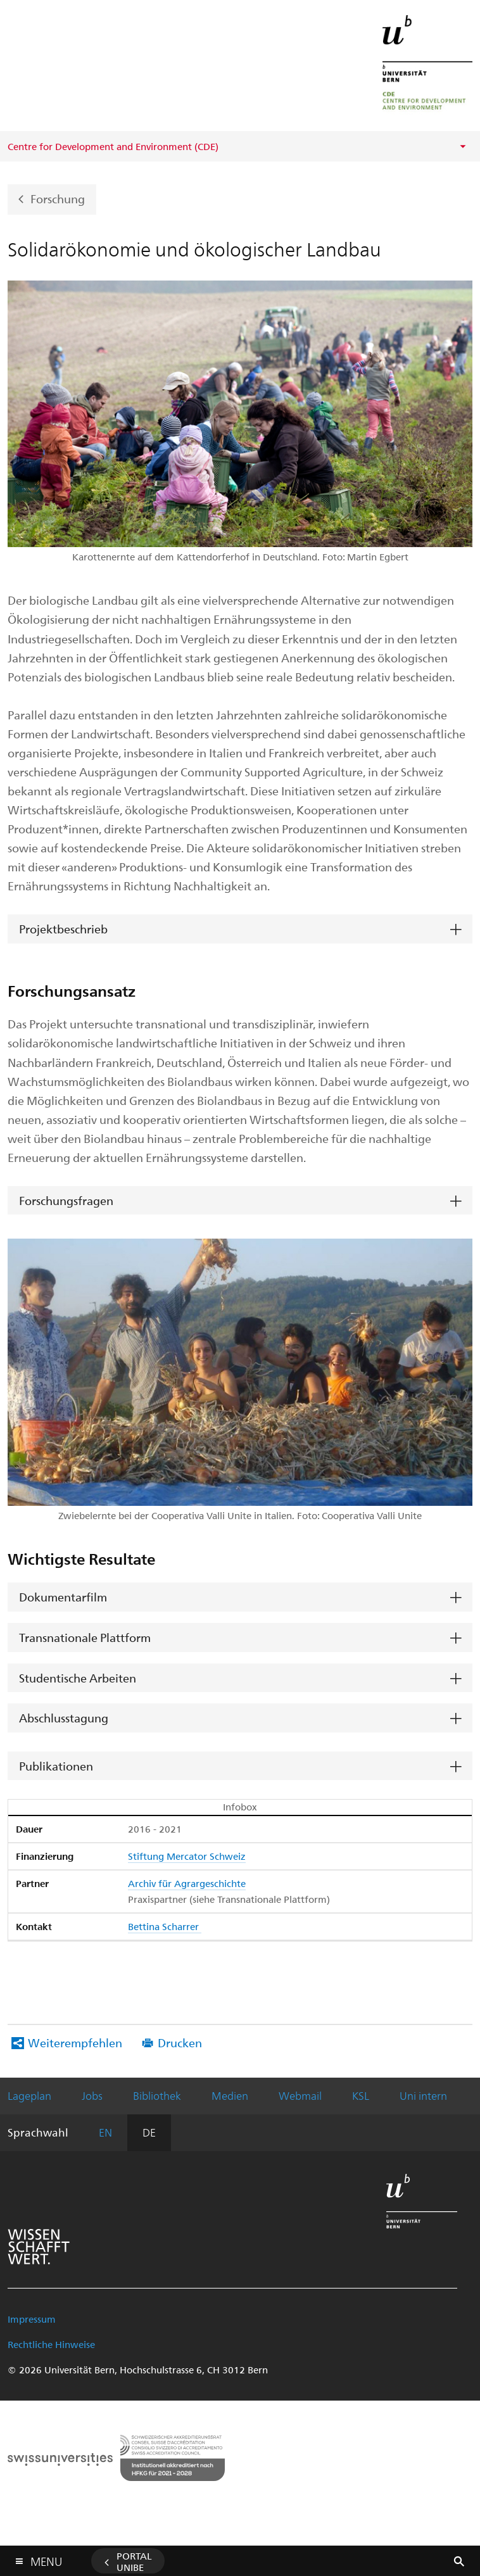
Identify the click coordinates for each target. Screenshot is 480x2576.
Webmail (300, 2095)
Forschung (57, 198)
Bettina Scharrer (164, 1926)
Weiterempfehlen (75, 2042)
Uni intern (423, 2095)
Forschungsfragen (66, 1200)
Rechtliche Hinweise (51, 2344)
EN (105, 2132)
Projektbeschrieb (63, 929)
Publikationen (56, 1766)
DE (149, 2132)
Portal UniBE (134, 2561)
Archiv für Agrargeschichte (187, 1883)
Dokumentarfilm (63, 1597)
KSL (360, 2095)
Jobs (92, 2095)
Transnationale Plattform (85, 1637)
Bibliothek (157, 2095)
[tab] (240, 929)
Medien (230, 2095)
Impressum (32, 2319)
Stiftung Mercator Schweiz (187, 1856)
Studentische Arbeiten (77, 1678)
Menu (46, 2558)
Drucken (180, 2042)
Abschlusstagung (63, 1718)
